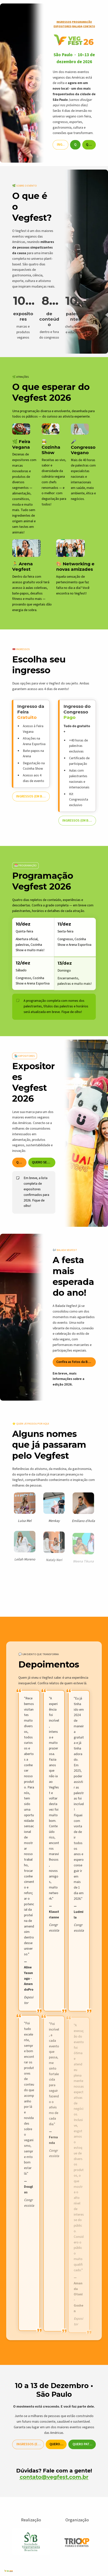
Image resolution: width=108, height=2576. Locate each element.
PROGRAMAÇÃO (82, 22)
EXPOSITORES (63, 26)
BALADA (77, 26)
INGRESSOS (64, 22)
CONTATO (89, 26)
